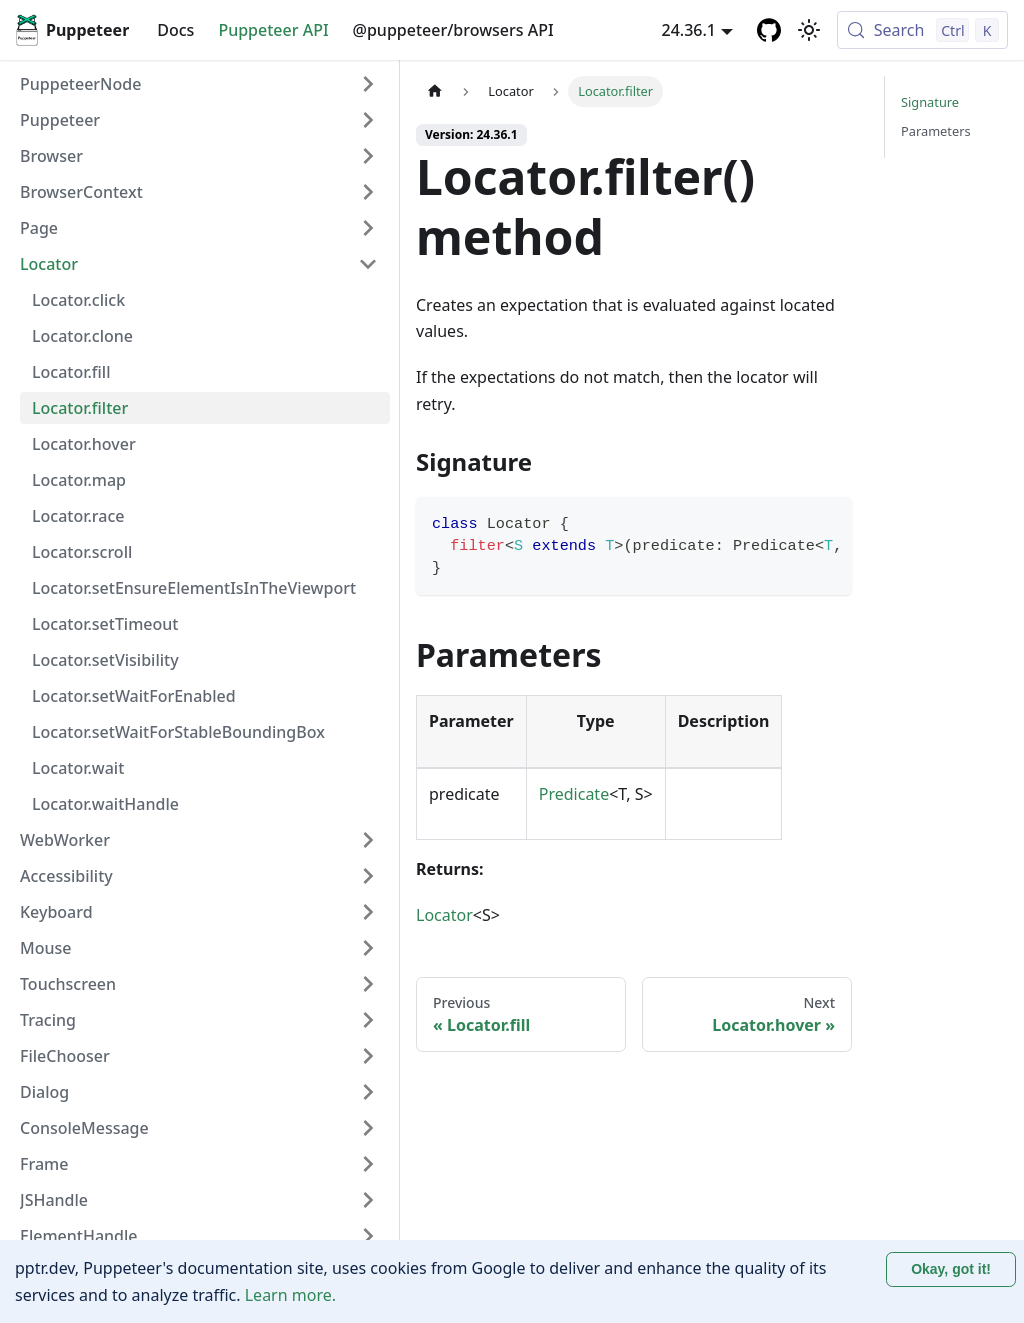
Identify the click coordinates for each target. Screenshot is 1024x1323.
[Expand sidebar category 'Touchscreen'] (368, 984)
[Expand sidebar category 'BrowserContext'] (368, 192)
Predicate (574, 794)
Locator (444, 915)
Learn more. (290, 1295)
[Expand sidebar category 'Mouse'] (368, 948)
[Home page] (435, 91)
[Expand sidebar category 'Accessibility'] (368, 876)
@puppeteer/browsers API (453, 30)
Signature (930, 102)
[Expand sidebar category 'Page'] (368, 228)
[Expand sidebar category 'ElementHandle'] (368, 1236)
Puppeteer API (273, 30)
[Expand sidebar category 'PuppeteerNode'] (368, 84)
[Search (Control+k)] (922, 30)
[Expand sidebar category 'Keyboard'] (368, 912)
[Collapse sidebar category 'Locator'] (368, 264)
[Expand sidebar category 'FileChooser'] (368, 1056)
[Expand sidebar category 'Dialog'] (368, 1092)
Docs (175, 30)
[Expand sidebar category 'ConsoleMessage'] (368, 1128)
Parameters (936, 131)
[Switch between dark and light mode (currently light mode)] (809, 30)
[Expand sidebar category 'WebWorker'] (368, 840)
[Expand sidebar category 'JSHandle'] (368, 1200)
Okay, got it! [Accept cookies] (951, 1269)
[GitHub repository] (769, 30)
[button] (199, 120)
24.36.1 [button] (689, 30)
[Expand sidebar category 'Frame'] (368, 1164)
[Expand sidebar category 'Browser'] (368, 156)
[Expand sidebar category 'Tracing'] (368, 1020)
